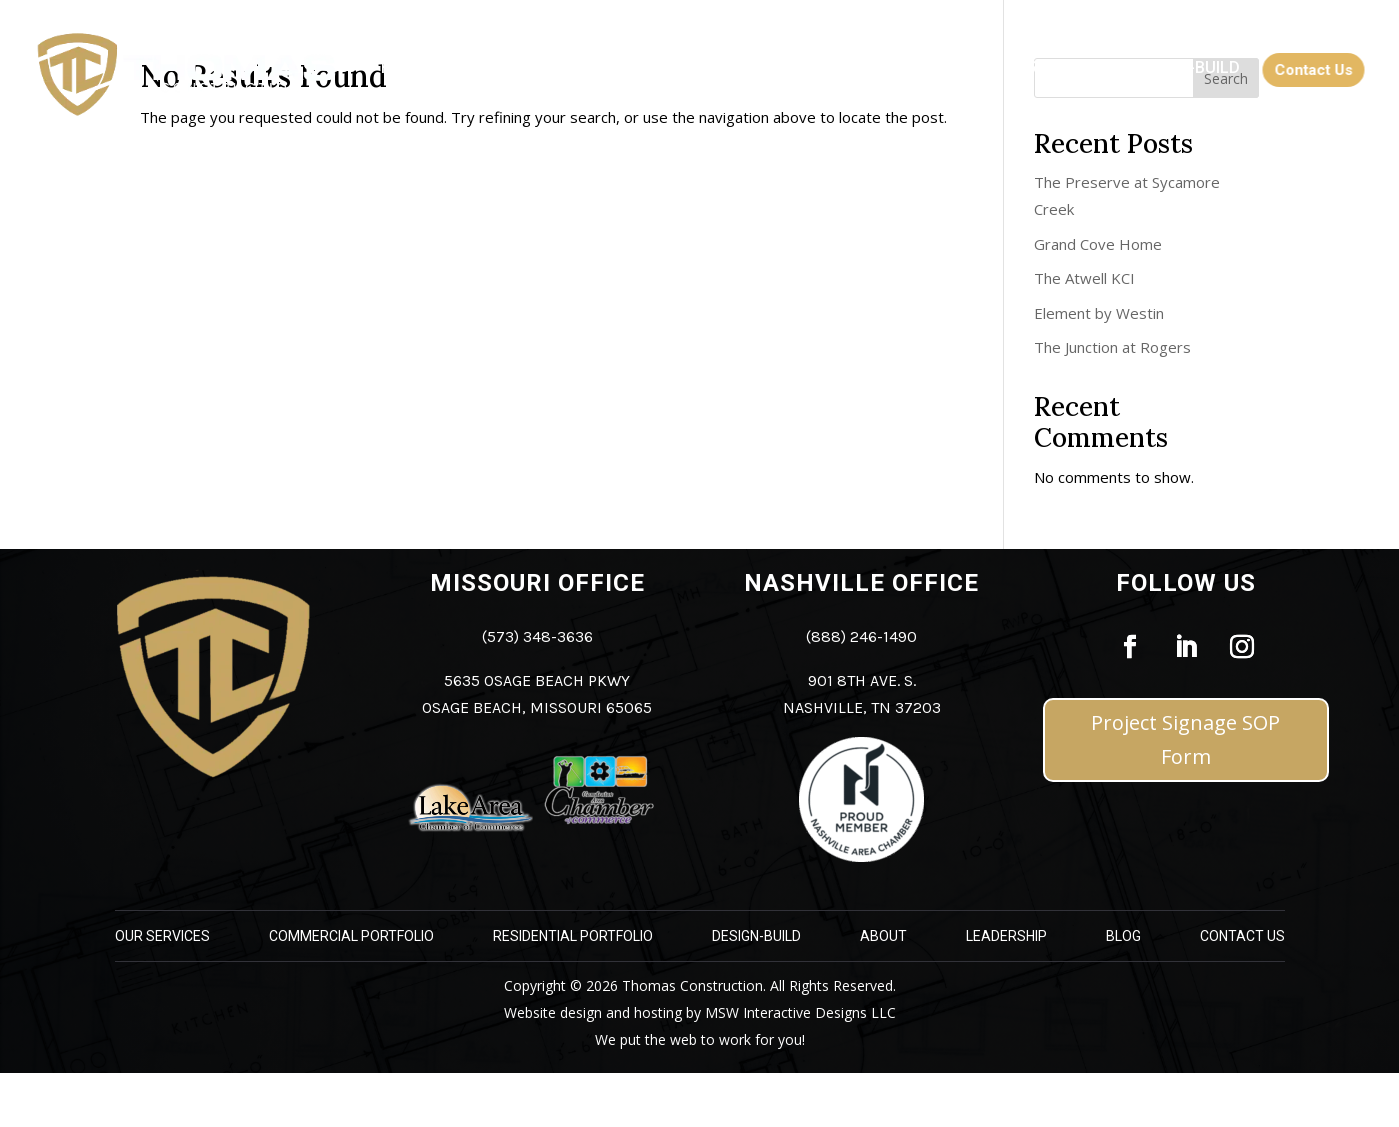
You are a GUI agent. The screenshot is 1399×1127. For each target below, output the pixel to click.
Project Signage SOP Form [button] (1185, 739)
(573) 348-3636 (537, 636)
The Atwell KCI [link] (1084, 278)
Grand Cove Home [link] (1098, 244)
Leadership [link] (1006, 936)
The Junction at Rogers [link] (1112, 347)
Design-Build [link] (756, 936)
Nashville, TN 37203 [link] (862, 707)
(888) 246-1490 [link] (861, 636)
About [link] (883, 936)
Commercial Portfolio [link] (351, 936)
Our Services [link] (162, 936)
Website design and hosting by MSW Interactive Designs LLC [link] (700, 1012)
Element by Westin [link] (1099, 313)
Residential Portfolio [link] (573, 936)
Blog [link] (1123, 936)
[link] (403, 74)
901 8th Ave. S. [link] (862, 680)
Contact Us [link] (1242, 936)
